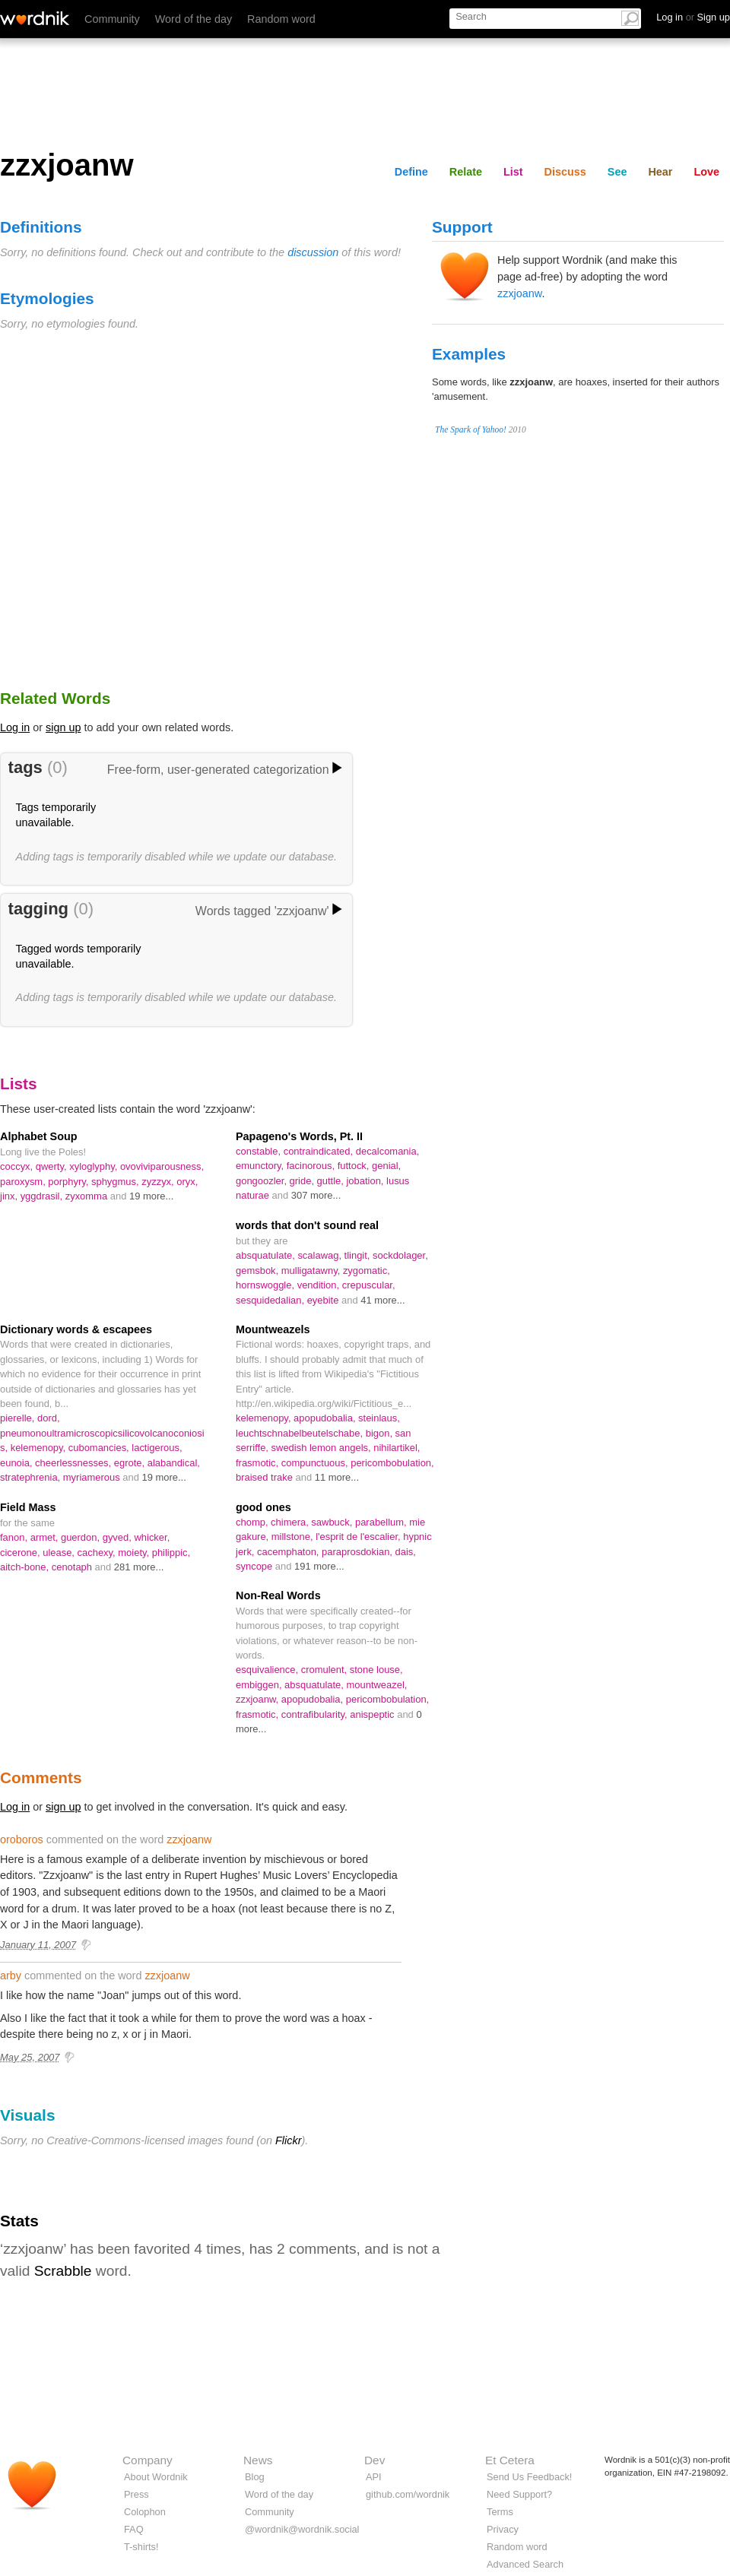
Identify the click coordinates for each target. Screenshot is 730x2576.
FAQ (134, 2529)
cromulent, (325, 1669)
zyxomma (87, 1196)
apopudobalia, (326, 1418)
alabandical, (174, 1463)
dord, (48, 1418)
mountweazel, (376, 1684)
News (257, 2460)
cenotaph (73, 1567)
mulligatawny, (312, 1270)
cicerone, (21, 1552)
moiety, (134, 1552)
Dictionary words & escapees (76, 1329)
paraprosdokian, (358, 1551)
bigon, (380, 1433)
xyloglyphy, (94, 1166)
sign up (63, 727)
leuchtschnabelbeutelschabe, (301, 1433)
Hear (660, 172)
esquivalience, (268, 1669)
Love (706, 172)
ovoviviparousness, (162, 1166)
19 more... (151, 1196)
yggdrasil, (43, 1196)
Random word (281, 19)
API (374, 2477)
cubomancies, (100, 1447)
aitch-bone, (26, 1567)
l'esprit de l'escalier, (359, 1536)
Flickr (288, 2140)
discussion (312, 252)
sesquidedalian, (271, 1300)
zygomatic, (366, 1270)
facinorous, (312, 1165)
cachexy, (98, 1552)
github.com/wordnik (407, 2494)
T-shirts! (141, 2546)
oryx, (187, 1181)
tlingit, (358, 1255)
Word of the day (193, 19)
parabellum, (382, 1522)
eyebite (324, 1300)
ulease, (60, 1552)
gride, (303, 1181)
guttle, (332, 1181)
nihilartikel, (396, 1447)
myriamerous (92, 1477)
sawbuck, (333, 1522)
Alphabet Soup (39, 1136)
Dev (374, 2460)
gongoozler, (263, 1181)
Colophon (145, 2511)
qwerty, (52, 1166)
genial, (386, 1165)
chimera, (291, 1522)
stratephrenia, (31, 1477)
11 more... (337, 1477)
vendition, (319, 1285)
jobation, (366, 1181)
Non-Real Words (278, 1595)
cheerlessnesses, (74, 1463)
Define (411, 172)
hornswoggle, (266, 1285)
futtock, (355, 1165)
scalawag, (320, 1255)
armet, (45, 1537)
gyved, (119, 1537)
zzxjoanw (519, 293)
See (617, 172)
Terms (500, 2511)
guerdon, (82, 1537)
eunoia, (17, 1463)
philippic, (171, 1552)
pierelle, (18, 1418)
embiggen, (260, 1684)
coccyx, (18, 1166)
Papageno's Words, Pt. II (299, 1136)
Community (112, 19)
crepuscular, (368, 1285)
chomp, (253, 1522)
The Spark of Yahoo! (470, 429)
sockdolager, (400, 1255)
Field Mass (28, 1507)
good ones (263, 1507)
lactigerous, (157, 1447)
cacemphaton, (289, 1551)
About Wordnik (156, 2477)
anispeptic (373, 1714)
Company (147, 2460)
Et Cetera (510, 2460)
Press (136, 2494)
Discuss (565, 172)
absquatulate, (266, 1255)
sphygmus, (116, 1181)
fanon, (15, 1537)
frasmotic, (258, 1463)
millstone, (293, 1536)
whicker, (152, 1537)
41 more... (382, 1300)
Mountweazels (273, 1329)
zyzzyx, (158, 1181)
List (513, 172)
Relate (465, 172)
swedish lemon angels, (322, 1447)
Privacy (503, 2529)
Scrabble (63, 2271)
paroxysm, (24, 1181)
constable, (260, 1151)
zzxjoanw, (258, 1699)
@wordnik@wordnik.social (302, 2529)
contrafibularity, (315, 1714)
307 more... (316, 1195)
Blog (255, 2477)
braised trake (265, 1477)
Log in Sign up (693, 17)
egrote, (131, 1463)
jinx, (10, 1196)
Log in (15, 727)
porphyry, (69, 1181)
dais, (405, 1551)
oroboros (21, 1839)
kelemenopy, (39, 1447)
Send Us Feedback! (529, 2477)
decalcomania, (388, 1151)
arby (10, 1975)
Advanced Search (525, 2564)
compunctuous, (316, 1463)
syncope (255, 1566)
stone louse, (376, 1669)
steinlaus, (379, 1418)
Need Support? (519, 2494)
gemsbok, (258, 1270)
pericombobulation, (392, 1463)
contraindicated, (320, 1151)
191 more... (319, 1566)
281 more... (139, 1567)
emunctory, (261, 1165)
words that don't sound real (307, 1225)
